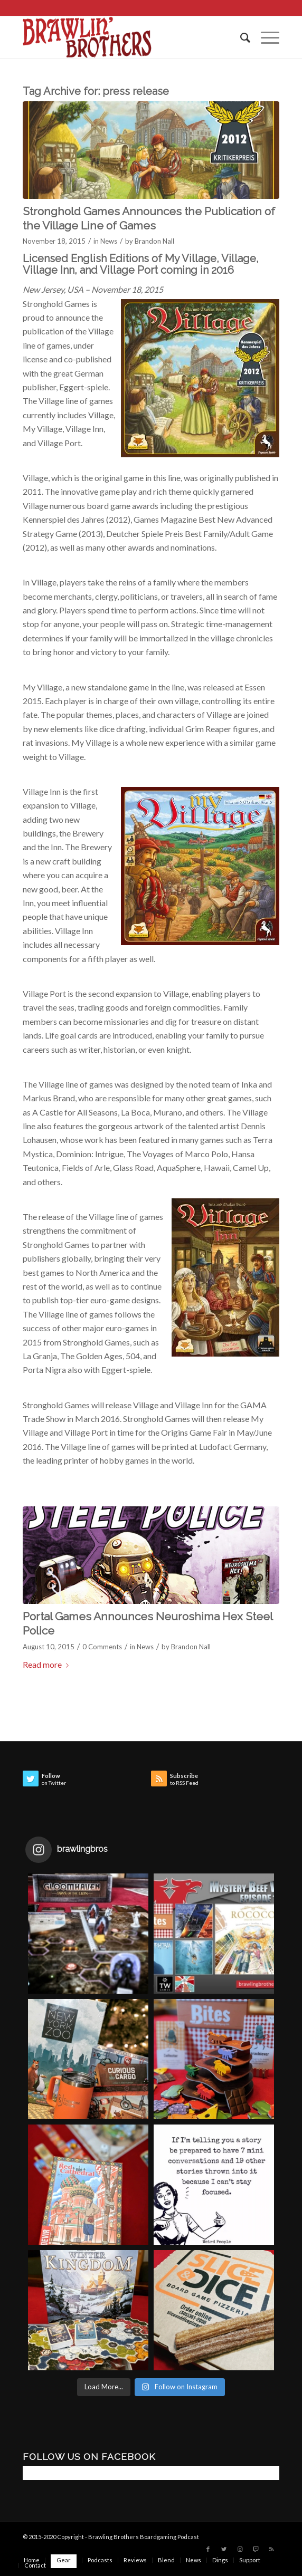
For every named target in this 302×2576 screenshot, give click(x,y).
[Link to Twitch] (255, 2549)
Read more (48, 1664)
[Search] (240, 37)
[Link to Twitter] (224, 2549)
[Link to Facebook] (208, 2549)
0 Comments (102, 1646)
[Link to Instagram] (240, 2549)
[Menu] (264, 37)
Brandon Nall (154, 241)
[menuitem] (240, 37)
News (108, 241)
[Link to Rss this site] (271, 2549)
